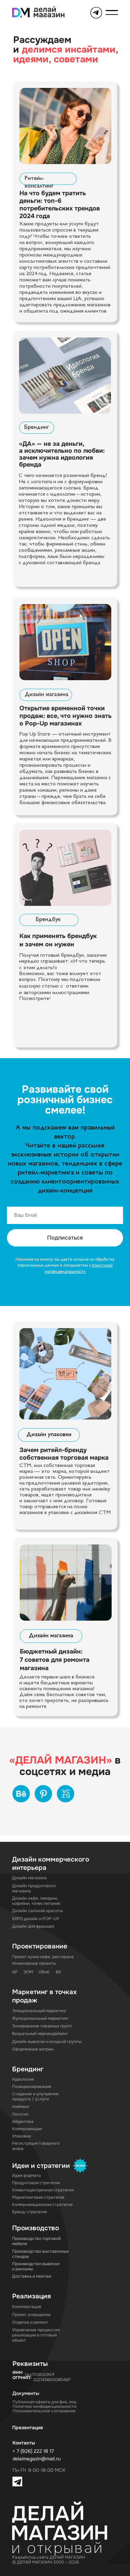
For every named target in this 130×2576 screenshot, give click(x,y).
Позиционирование (31, 2086)
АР (15, 1972)
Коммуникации (27, 2129)
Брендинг (36, 427)
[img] (65, 126)
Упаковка (21, 2136)
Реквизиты (30, 2364)
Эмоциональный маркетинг (39, 2011)
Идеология (23, 2079)
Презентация (27, 2427)
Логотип (20, 2114)
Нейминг (20, 2106)
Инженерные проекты (34, 1963)
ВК (58, 1972)
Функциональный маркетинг (40, 2018)
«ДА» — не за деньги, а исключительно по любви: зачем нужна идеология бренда (62, 454)
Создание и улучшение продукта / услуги (35, 2096)
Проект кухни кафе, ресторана (43, 1957)
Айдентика (23, 2121)
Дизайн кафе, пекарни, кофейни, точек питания (36, 1901)
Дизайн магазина (46, 694)
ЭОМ (28, 1972)
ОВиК (44, 1972)
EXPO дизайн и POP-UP (35, 1918)
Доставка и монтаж (31, 2276)
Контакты (23, 2443)
